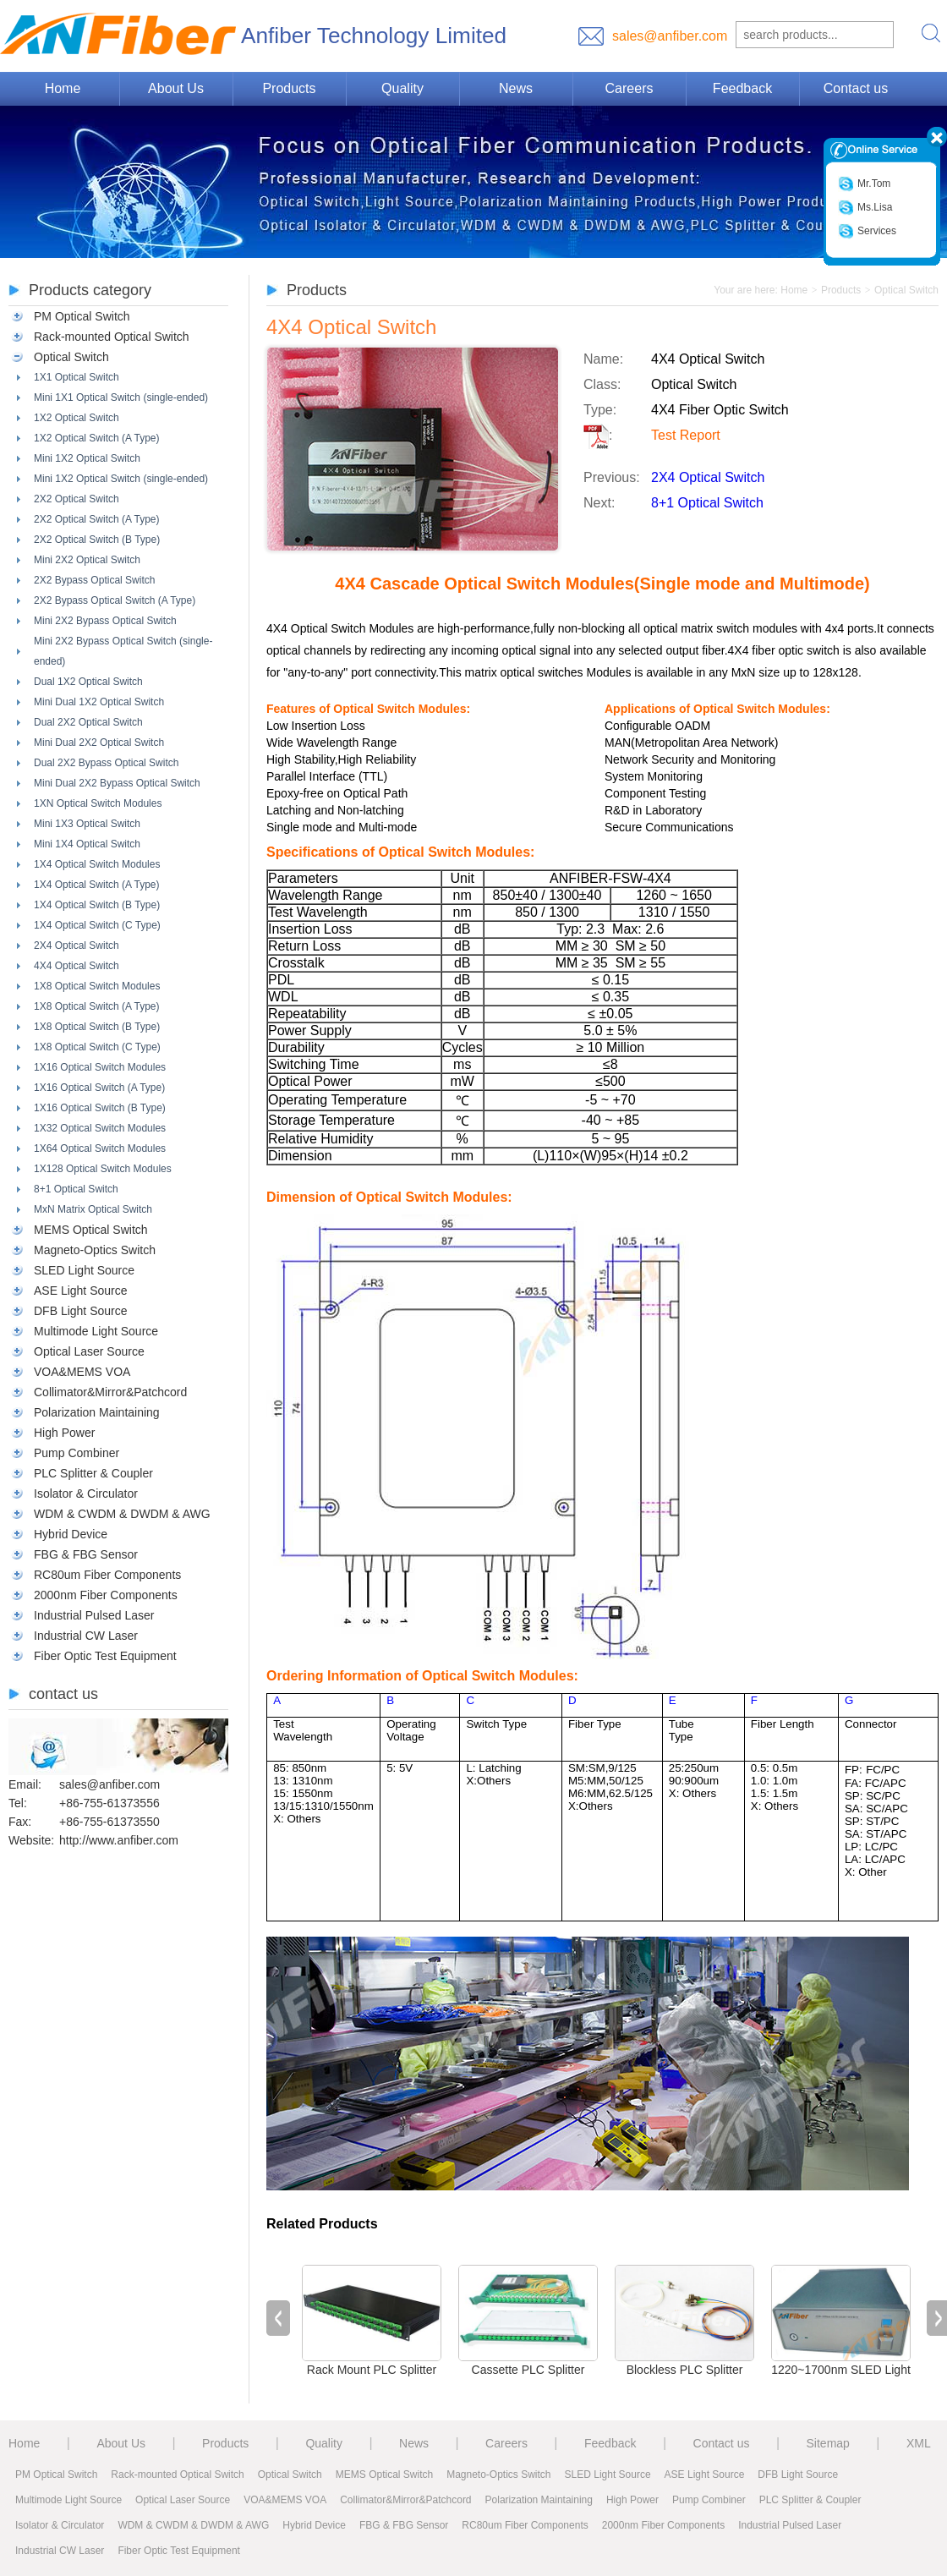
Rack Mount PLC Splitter (371, 2369)
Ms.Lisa (865, 208)
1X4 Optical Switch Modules (97, 864)
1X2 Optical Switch (76, 418)
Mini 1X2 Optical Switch (87, 458)
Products (288, 88)
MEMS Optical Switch (91, 1229)
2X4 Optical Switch (76, 945)
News (516, 88)
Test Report (685, 435)
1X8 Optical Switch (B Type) (97, 1027)
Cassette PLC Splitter (528, 2369)
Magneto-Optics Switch (95, 1250)
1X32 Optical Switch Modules (100, 1128)
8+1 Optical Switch (76, 1189)
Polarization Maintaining (97, 1412)
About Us (176, 88)
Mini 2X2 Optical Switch (87, 560)
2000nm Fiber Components (106, 1595)
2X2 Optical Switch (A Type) (97, 519)
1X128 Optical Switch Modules (103, 1169)
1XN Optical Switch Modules (97, 803)
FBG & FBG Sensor (86, 1554)
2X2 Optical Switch (76, 499)
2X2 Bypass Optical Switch (94, 580)
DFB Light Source (81, 1311)
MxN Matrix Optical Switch (93, 1209)
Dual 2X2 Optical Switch (88, 722)
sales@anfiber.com (669, 36)
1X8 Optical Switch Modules (97, 986)
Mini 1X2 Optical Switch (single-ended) (121, 479)
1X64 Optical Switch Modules (100, 1148)
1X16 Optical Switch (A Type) (99, 1087)
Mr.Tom (864, 184)
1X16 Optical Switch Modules (100, 1067)
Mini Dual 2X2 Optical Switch (99, 742)
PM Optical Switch (82, 316)
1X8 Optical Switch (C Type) (97, 1047)
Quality (402, 88)
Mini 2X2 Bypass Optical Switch (105, 621)
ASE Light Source (81, 1290)
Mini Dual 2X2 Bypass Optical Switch (117, 783)
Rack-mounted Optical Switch (111, 336)
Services (867, 231)
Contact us (856, 88)
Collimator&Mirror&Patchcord (110, 1392)
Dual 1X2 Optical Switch (88, 682)
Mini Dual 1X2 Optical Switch (99, 702)
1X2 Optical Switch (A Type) (97, 438)
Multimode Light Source (96, 1331)
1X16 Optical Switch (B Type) (100, 1108)
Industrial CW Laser (86, 1635)
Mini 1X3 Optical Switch (87, 824)
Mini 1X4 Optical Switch (87, 844)
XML (918, 2443)
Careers (629, 88)
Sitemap (828, 2443)
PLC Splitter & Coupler (93, 1473)
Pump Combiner (76, 1453)
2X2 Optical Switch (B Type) (97, 539)
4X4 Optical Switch (76, 966)
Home (63, 88)
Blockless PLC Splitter (685, 2369)
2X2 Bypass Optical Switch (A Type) (114, 600)
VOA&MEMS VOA (82, 1371)
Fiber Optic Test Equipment (105, 1656)
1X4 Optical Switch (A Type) (97, 885)
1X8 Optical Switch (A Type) (97, 1006)
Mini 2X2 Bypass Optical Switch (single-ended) (123, 651)
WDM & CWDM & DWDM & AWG (122, 1514)
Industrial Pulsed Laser (94, 1615)
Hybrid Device (70, 1534)
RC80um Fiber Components (107, 1574)
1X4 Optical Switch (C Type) (97, 925)
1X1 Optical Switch (76, 377)
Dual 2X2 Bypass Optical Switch (106, 763)
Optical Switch (71, 357)
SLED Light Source (84, 1270)
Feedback (742, 88)
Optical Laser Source (89, 1351)
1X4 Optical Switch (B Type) (97, 905)
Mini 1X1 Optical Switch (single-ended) (121, 397)
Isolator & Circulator (86, 1493)
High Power (64, 1432)
